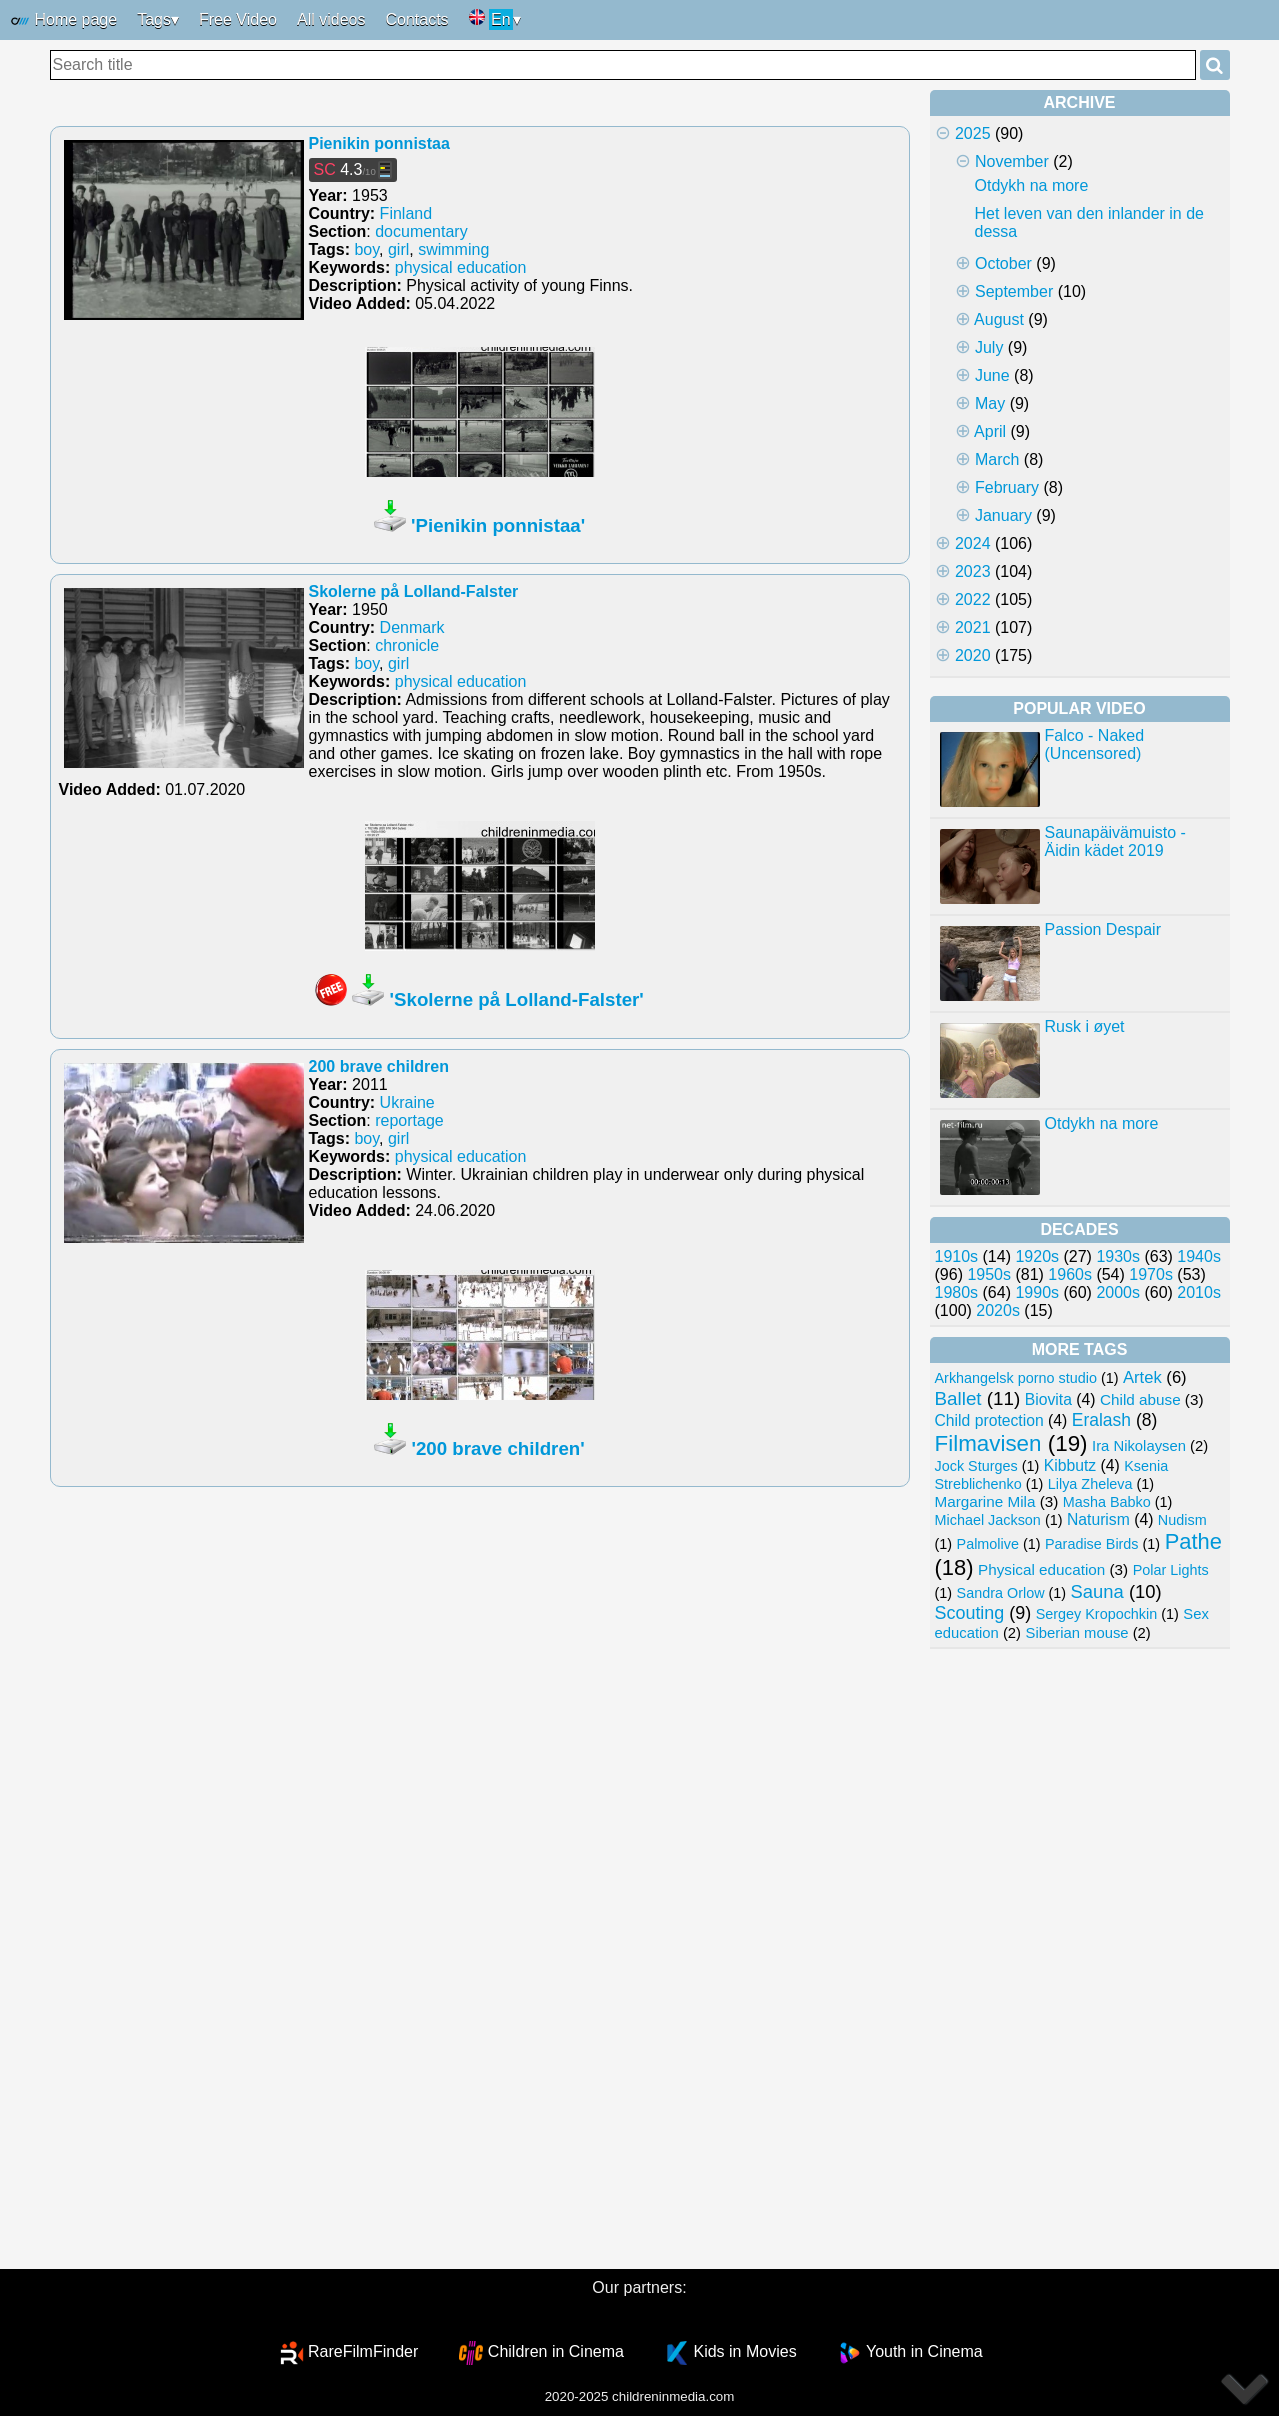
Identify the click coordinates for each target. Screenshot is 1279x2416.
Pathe (1193, 1541)
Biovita (1048, 1399)
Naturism (1098, 1519)
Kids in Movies (744, 2351)
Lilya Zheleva (1090, 1484)
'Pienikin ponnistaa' (498, 525)
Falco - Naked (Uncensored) (1095, 744)
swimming (453, 249)
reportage (409, 1120)
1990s (1037, 1292)
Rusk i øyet (1085, 1026)
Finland (406, 213)
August (999, 319)
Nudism (1182, 1520)
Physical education (1041, 1569)
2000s (1118, 1292)
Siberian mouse (1077, 1633)
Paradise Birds (1092, 1544)
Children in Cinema (556, 2351)
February (1007, 487)
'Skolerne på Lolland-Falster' (517, 999)
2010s (1199, 1292)
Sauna (1097, 1591)
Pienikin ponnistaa (379, 143)
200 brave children (379, 1066)
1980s (957, 1292)
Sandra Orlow (1001, 1593)
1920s (1037, 1256)
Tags (154, 19)
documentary (421, 231)
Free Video (238, 19)
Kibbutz (1070, 1465)
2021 (973, 627)
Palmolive (988, 1544)
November (1012, 161)
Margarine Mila (985, 1501)
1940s (1199, 1256)
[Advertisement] (1080, 1959)
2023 (973, 571)
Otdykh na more (1032, 185)
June (992, 375)
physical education (461, 267)
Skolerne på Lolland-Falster (414, 591)
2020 (973, 655)
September (1014, 291)
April (990, 431)
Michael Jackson (988, 1520)
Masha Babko (1107, 1502)
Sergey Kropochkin (1097, 1614)
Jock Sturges (976, 1466)
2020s (998, 1310)
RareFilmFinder (363, 2351)
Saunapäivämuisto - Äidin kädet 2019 (1115, 841)
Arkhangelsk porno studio (1016, 1378)
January (1003, 515)
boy (366, 249)
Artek (1142, 1377)
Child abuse (1140, 1399)
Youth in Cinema (924, 2351)
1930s (1118, 1256)
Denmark (412, 627)
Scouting (970, 1613)
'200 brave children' (498, 1448)
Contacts (416, 19)
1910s (957, 1256)
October (1003, 263)
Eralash (1101, 1420)
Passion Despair (1103, 929)
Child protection (989, 1420)
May (990, 403)
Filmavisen (988, 1443)
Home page (63, 21)
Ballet (958, 1398)
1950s (989, 1274)
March (997, 459)
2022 (973, 599)
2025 (973, 133)
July (989, 347)
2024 (973, 543)
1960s (1070, 1274)
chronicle (407, 645)
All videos (331, 19)
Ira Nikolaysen (1139, 1446)
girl (398, 249)
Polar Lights (1171, 1570)
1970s (1151, 1274)
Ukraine (407, 1102)
